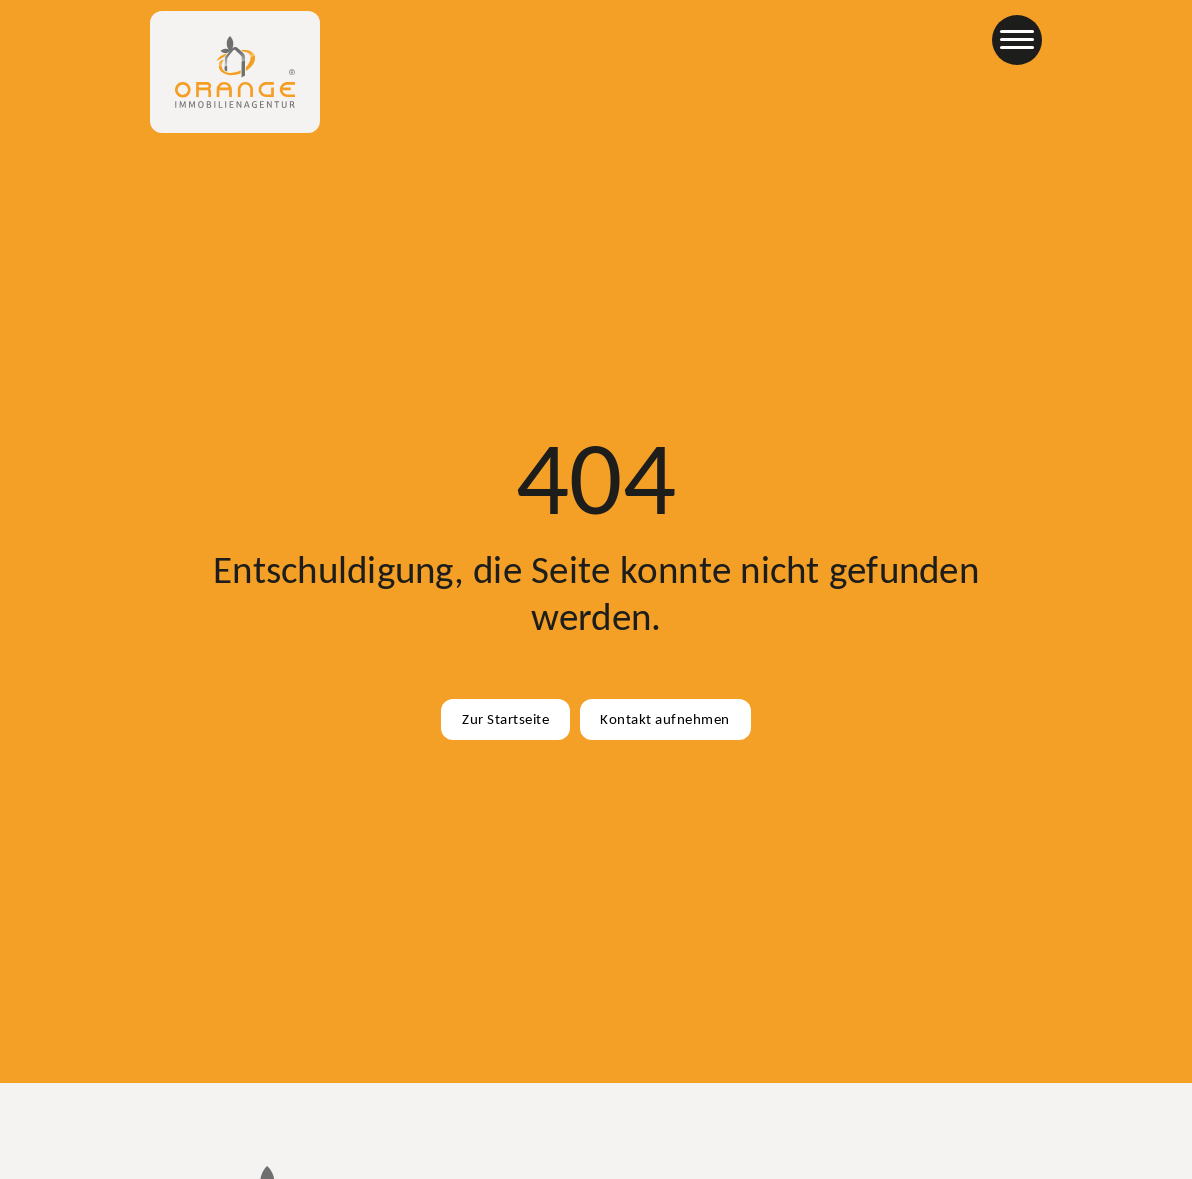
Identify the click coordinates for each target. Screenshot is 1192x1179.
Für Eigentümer (543, 45)
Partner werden (940, 45)
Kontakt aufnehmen (665, 719)
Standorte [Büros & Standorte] (662, 45)
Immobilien (420, 45)
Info (742, 45)
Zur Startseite (505, 719)
